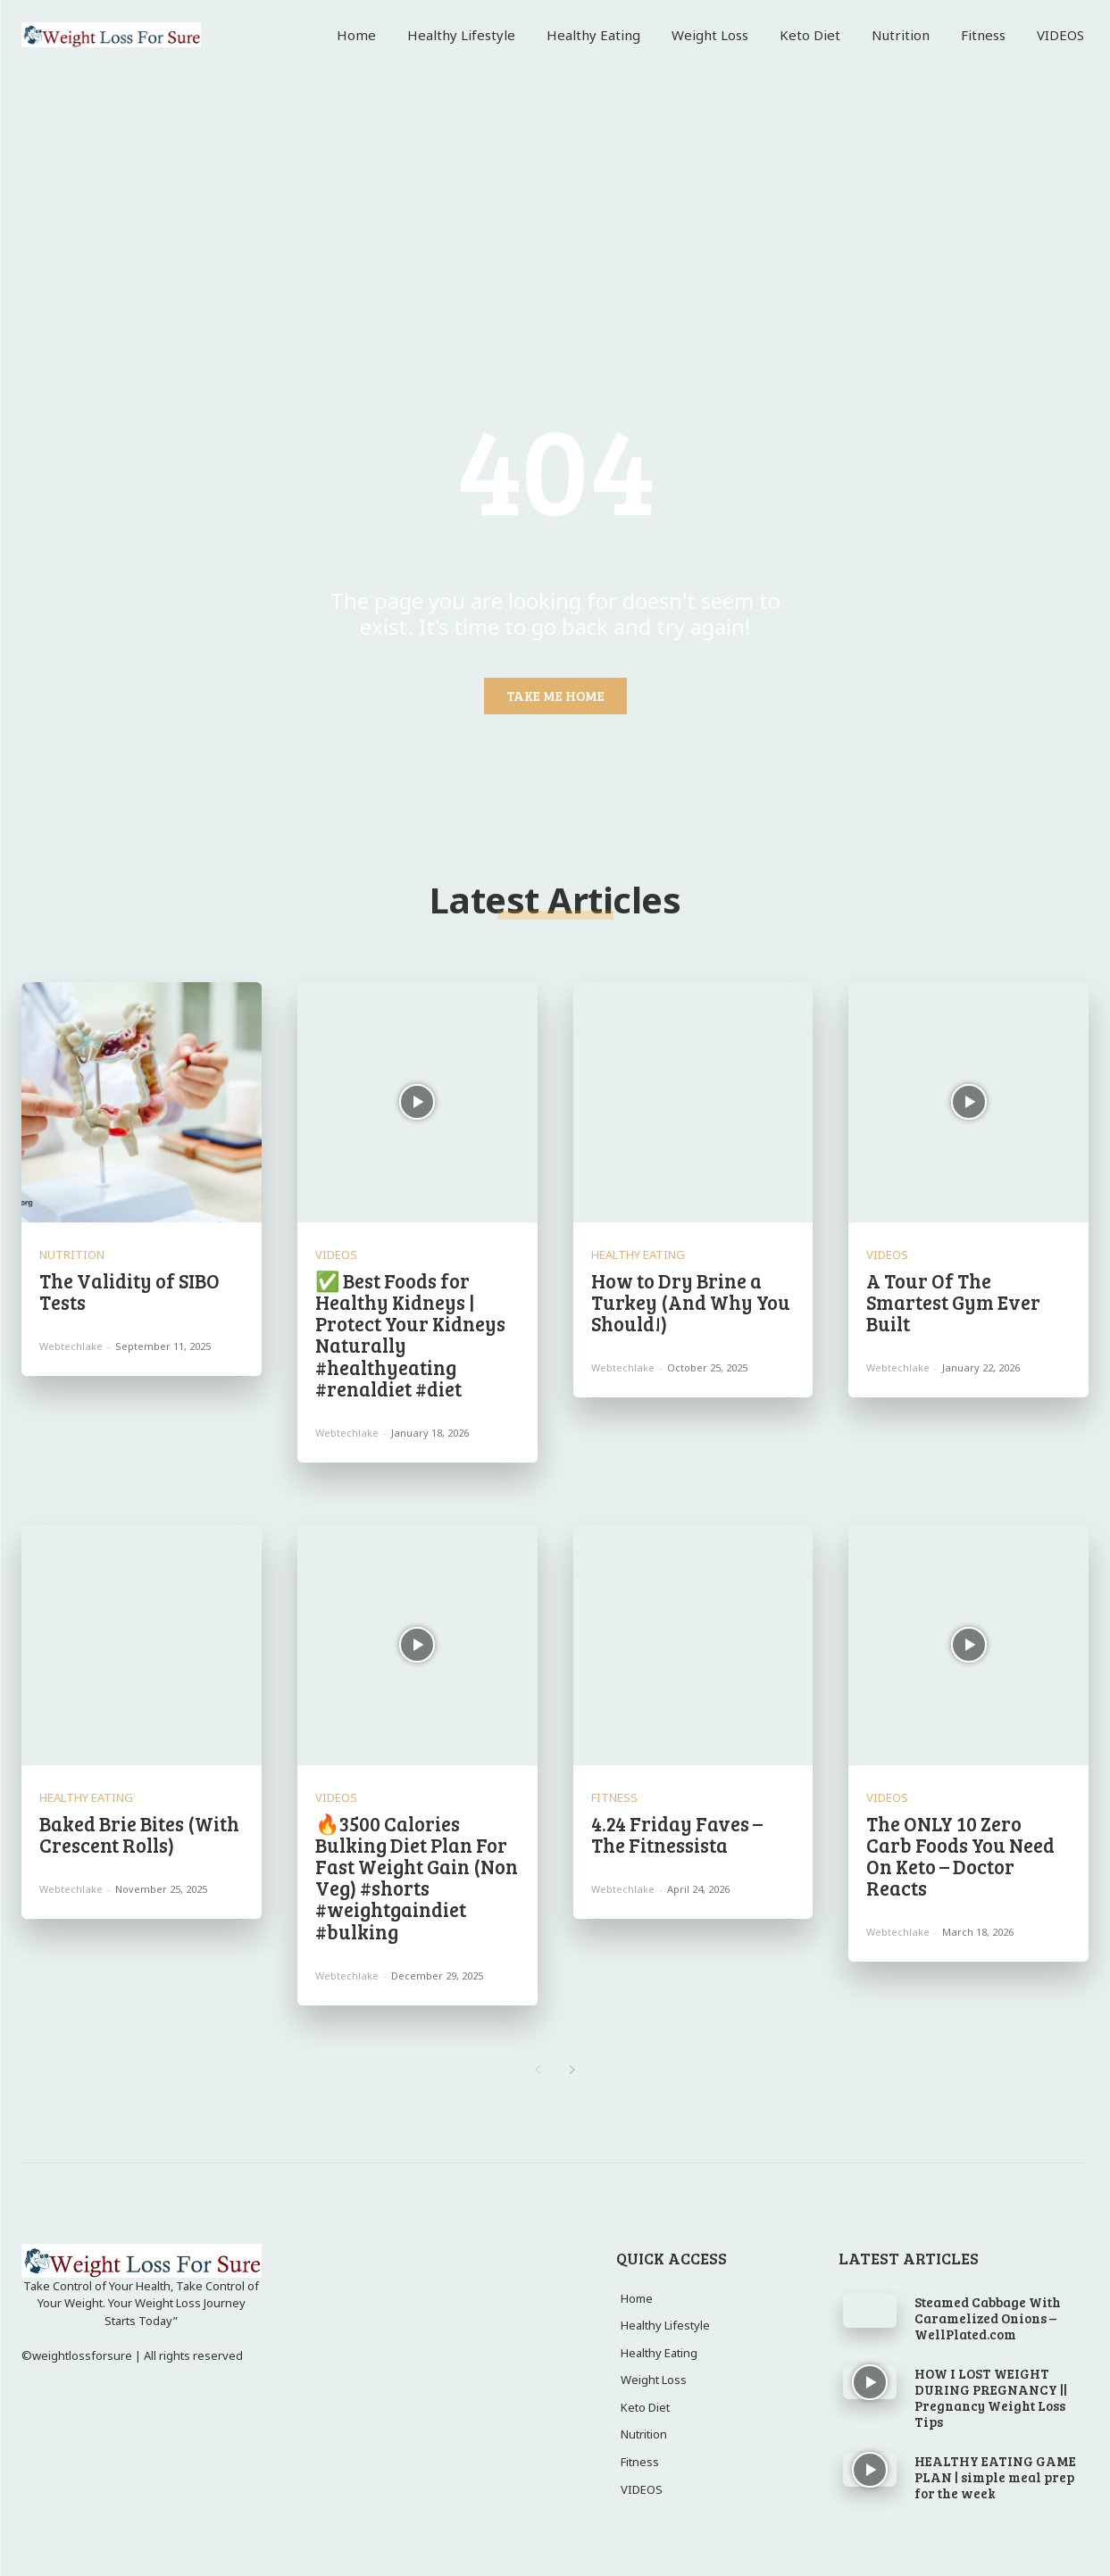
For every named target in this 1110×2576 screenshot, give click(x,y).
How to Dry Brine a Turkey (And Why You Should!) (690, 1302)
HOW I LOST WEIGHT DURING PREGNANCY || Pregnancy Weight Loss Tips (990, 2397)
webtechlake (71, 1346)
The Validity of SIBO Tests (129, 1291)
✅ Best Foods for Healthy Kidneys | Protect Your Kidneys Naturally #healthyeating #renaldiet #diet (410, 1334)
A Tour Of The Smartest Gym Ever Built (953, 1302)
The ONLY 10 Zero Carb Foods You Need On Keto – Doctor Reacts (960, 1856)
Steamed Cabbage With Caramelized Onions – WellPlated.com (987, 2318)
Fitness (614, 1798)
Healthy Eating (638, 1255)
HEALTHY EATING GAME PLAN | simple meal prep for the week (995, 2477)
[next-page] (573, 2070)
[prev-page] (538, 2070)
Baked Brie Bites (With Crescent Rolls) (139, 1834)
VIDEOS (336, 1255)
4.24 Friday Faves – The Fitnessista (677, 1834)
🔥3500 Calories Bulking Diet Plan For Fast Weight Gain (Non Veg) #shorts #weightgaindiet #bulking (416, 1877)
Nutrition (71, 1255)
